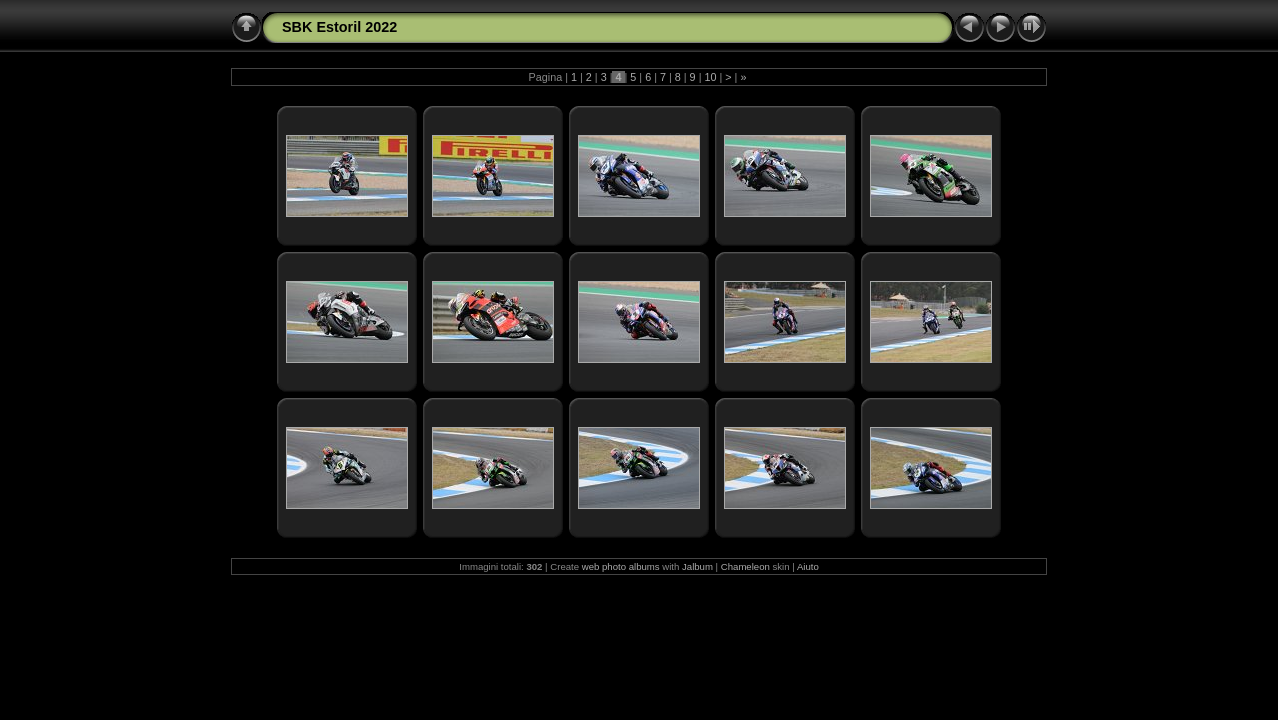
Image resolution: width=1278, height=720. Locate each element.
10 (710, 77)
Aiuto (808, 566)
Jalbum (697, 566)
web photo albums (621, 566)
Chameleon (745, 566)
